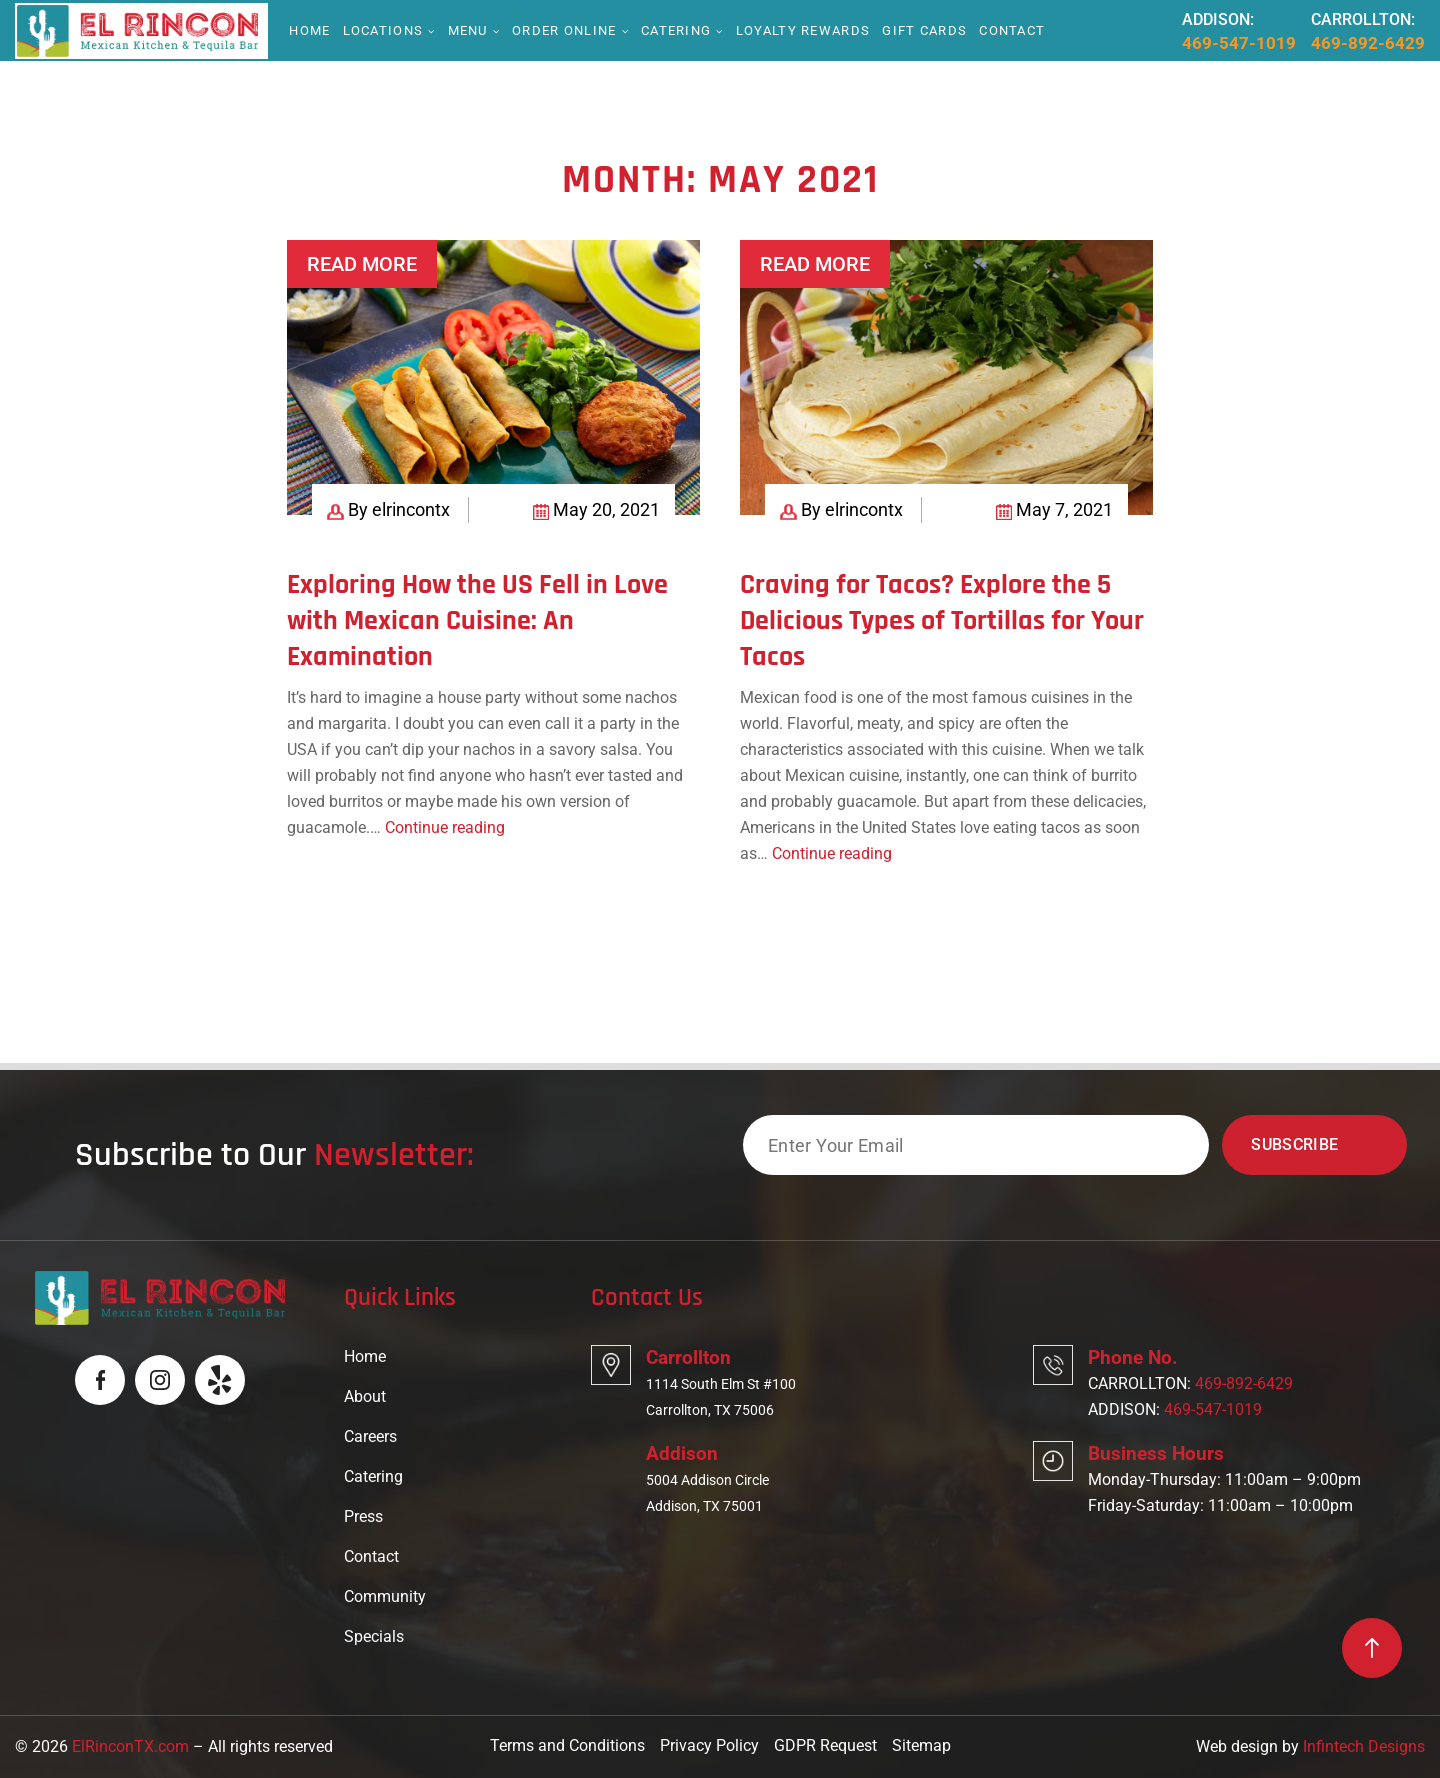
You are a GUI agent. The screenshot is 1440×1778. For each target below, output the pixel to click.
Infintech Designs (1364, 1746)
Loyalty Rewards (803, 30)
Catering (676, 30)
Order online (564, 30)
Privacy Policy (709, 1745)
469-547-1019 (1239, 43)
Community (385, 1596)
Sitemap (921, 1745)
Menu (468, 30)
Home (309, 30)
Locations (383, 30)
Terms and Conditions (567, 1745)
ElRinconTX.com (130, 1746)
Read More (362, 264)
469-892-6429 (1368, 43)
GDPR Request (825, 1745)
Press (363, 1516)
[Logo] (137, 29)
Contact (1012, 30)
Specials (374, 1636)
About (365, 1396)
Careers (370, 1436)
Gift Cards (924, 30)
